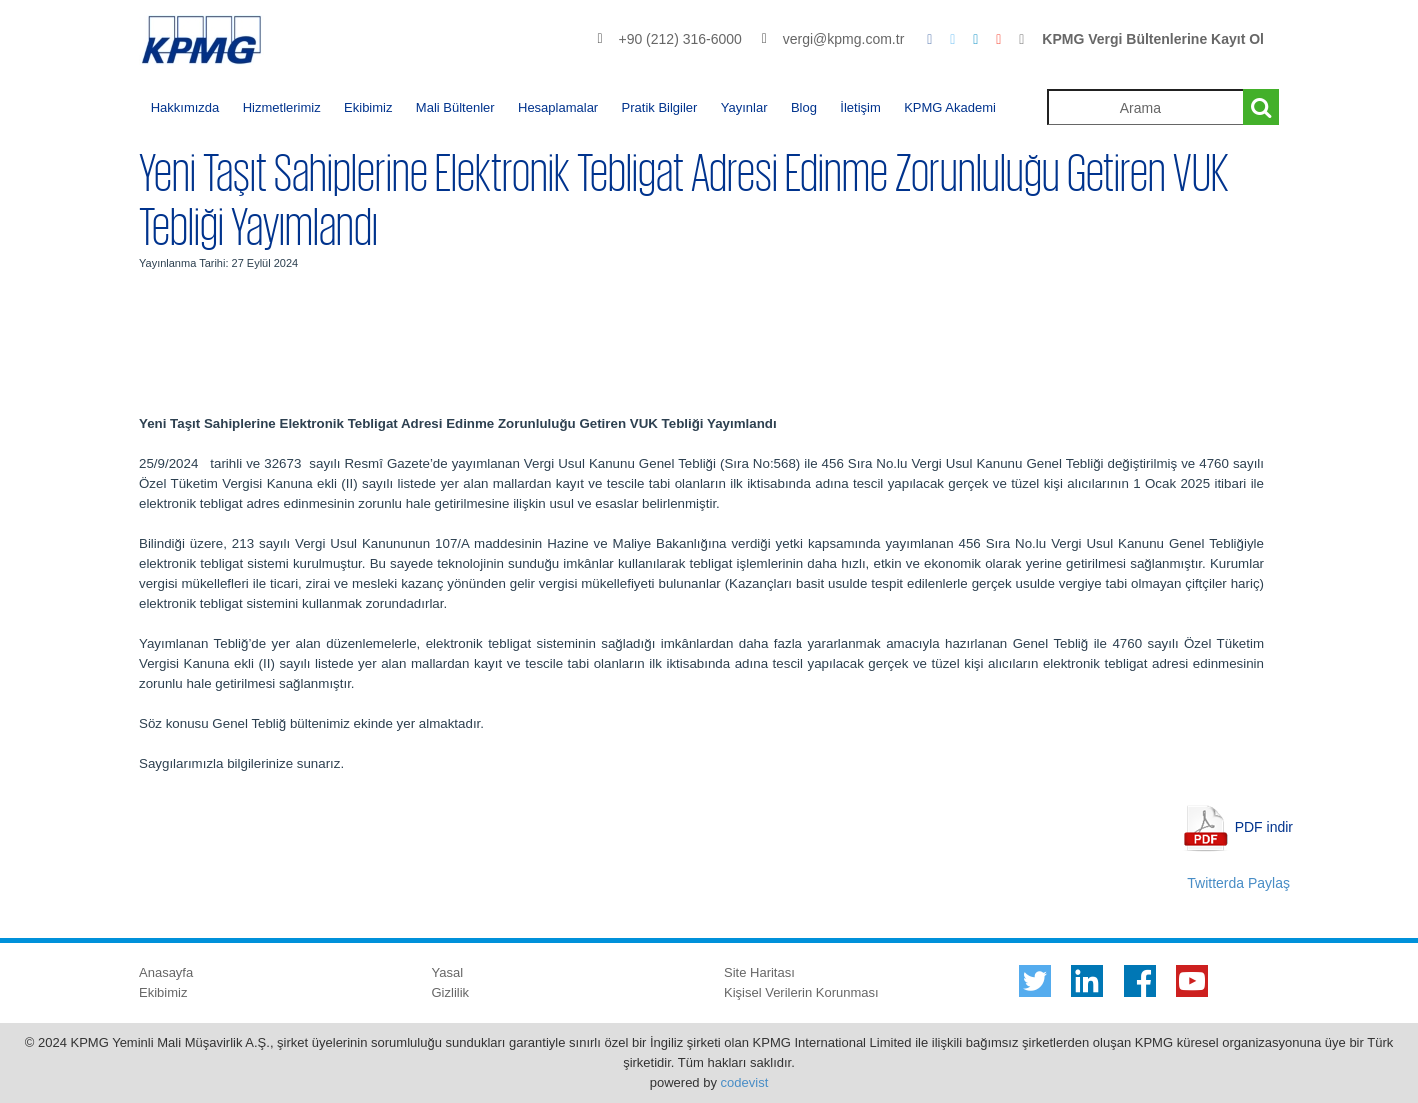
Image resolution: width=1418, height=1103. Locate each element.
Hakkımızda (185, 107)
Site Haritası (759, 972)
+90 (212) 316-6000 (679, 39)
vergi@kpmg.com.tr (844, 39)
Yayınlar (744, 107)
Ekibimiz (368, 107)
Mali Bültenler (455, 107)
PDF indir (1264, 826)
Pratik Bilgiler (660, 107)
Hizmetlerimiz (282, 107)
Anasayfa (166, 972)
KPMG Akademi (950, 107)
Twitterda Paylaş (1238, 883)
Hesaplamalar (558, 107)
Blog (804, 107)
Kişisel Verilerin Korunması (801, 992)
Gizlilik (451, 992)
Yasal (448, 972)
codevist (745, 1082)
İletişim (860, 107)
